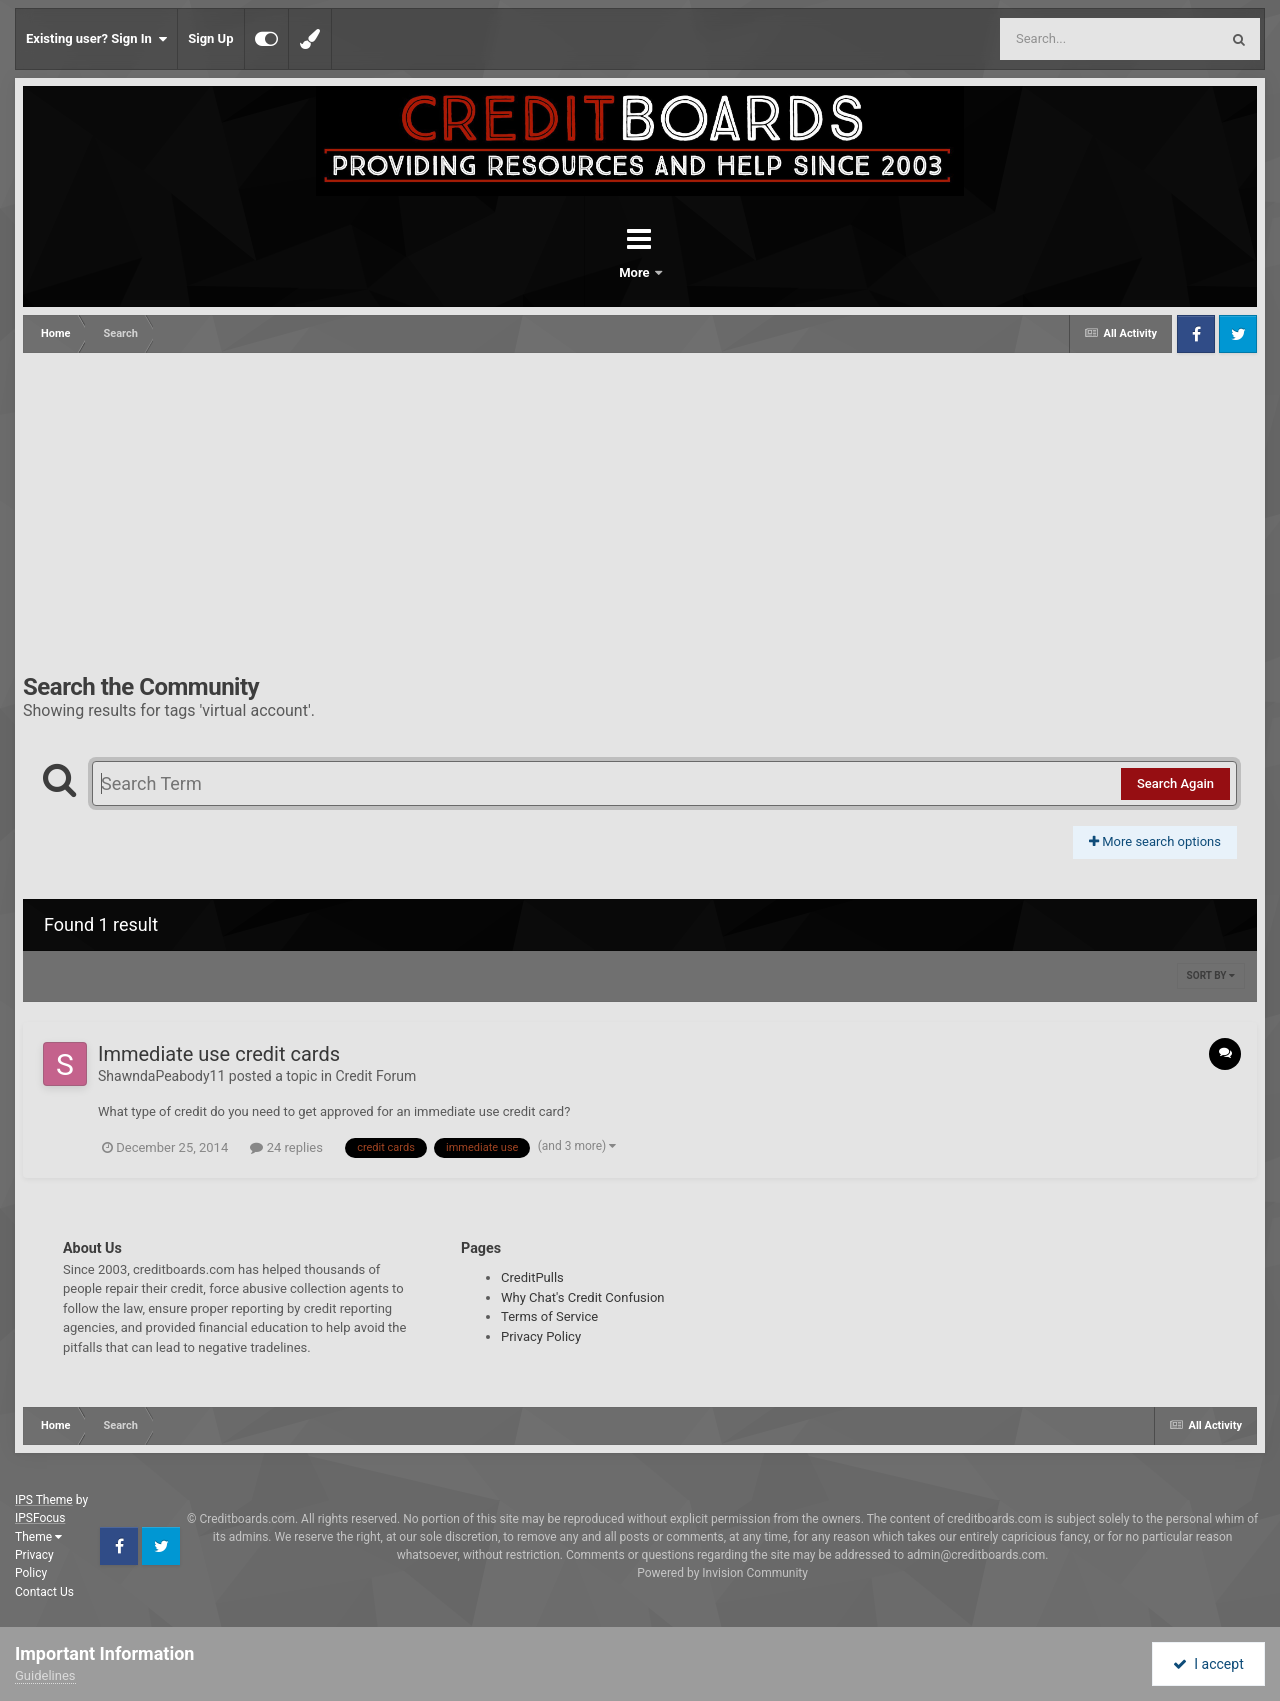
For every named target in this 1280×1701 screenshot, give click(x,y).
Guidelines (45, 1675)
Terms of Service (549, 1316)
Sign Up (210, 38)
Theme (38, 1537)
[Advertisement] (640, 503)
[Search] (1059, 39)
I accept (1208, 1664)
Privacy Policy (541, 1336)
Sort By (1211, 975)
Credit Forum (375, 1076)
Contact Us (44, 1592)
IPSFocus (40, 1518)
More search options (1155, 841)
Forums (584, 272)
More (692, 272)
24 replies (286, 1147)
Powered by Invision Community (722, 1573)
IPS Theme (44, 1500)
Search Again (1175, 783)
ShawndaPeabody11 (161, 1076)
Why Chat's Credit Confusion (583, 1297)
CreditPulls (532, 1277)
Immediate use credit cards (219, 1054)
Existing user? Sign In (96, 39)
